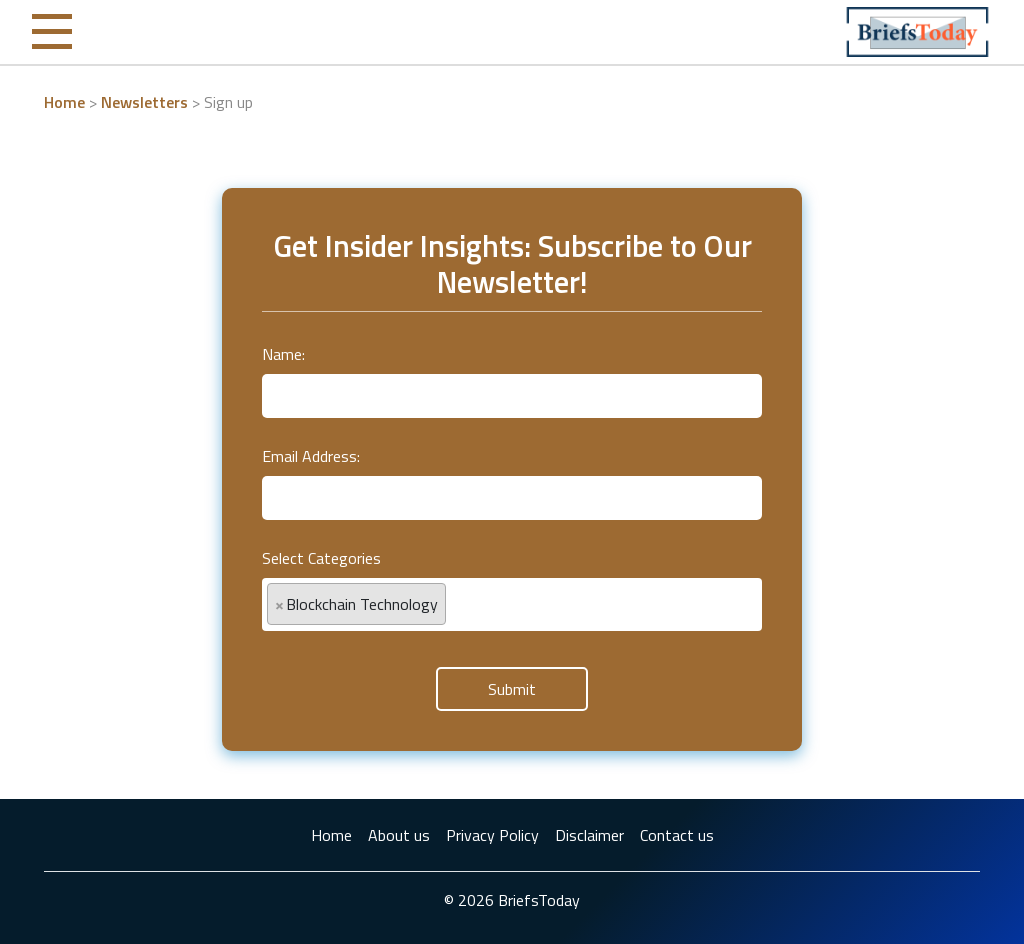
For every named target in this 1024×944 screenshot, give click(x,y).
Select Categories (321, 558)
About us (399, 835)
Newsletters (144, 102)
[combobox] (512, 604)
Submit (512, 689)
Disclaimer (589, 835)
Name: (283, 354)
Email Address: (311, 456)
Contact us (677, 835)
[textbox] (457, 595)
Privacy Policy (492, 835)
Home (64, 102)
